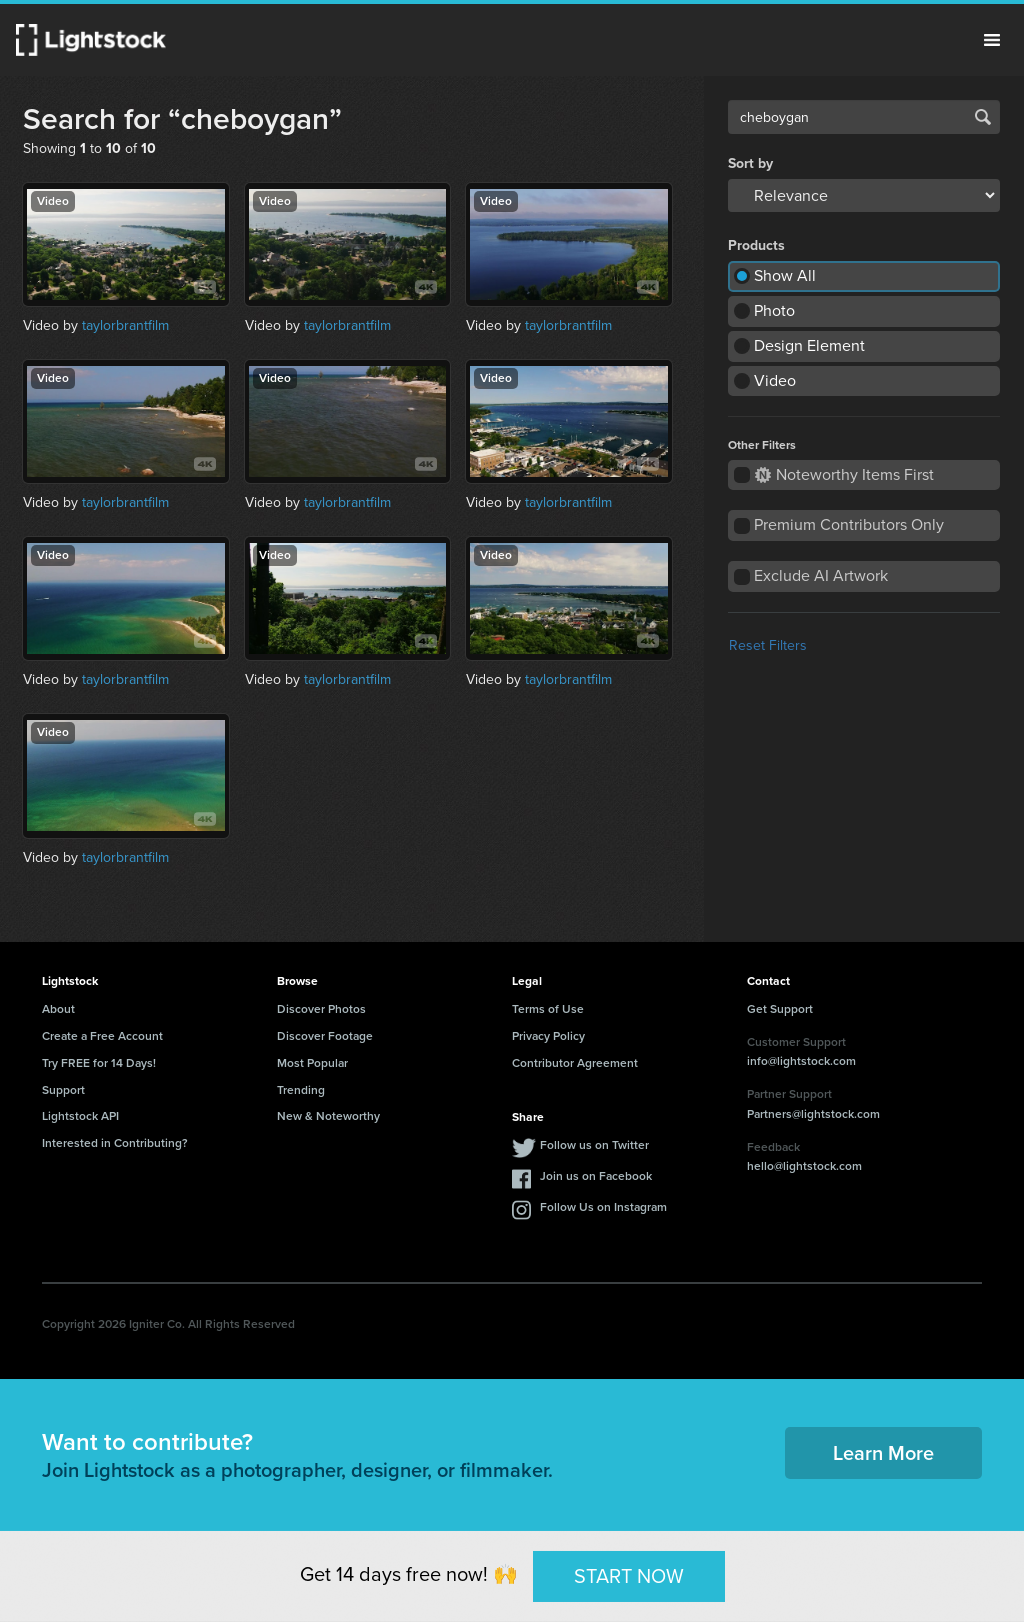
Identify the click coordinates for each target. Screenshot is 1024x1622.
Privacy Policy (548, 1036)
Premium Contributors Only (849, 524)
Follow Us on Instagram (603, 1207)
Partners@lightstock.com (813, 1114)
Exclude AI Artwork (821, 575)
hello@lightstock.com (804, 1166)
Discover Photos (321, 1009)
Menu (992, 40)
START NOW (629, 1576)
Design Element (809, 345)
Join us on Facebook (596, 1176)
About (58, 1009)
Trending (301, 1090)
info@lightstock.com (801, 1061)
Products (756, 246)
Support (63, 1090)
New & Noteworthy (328, 1116)
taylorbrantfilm (125, 325)
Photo (774, 310)
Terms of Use (548, 1009)
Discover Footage (325, 1036)
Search (983, 117)
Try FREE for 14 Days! (99, 1063)
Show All (785, 275)
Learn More (883, 1453)
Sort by (750, 164)
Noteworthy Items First (844, 474)
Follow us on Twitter (594, 1145)
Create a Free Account (102, 1036)
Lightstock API (80, 1116)
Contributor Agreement (575, 1063)
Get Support (780, 1009)
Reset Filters (768, 645)
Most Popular (312, 1063)
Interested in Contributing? (115, 1143)
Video (775, 380)
